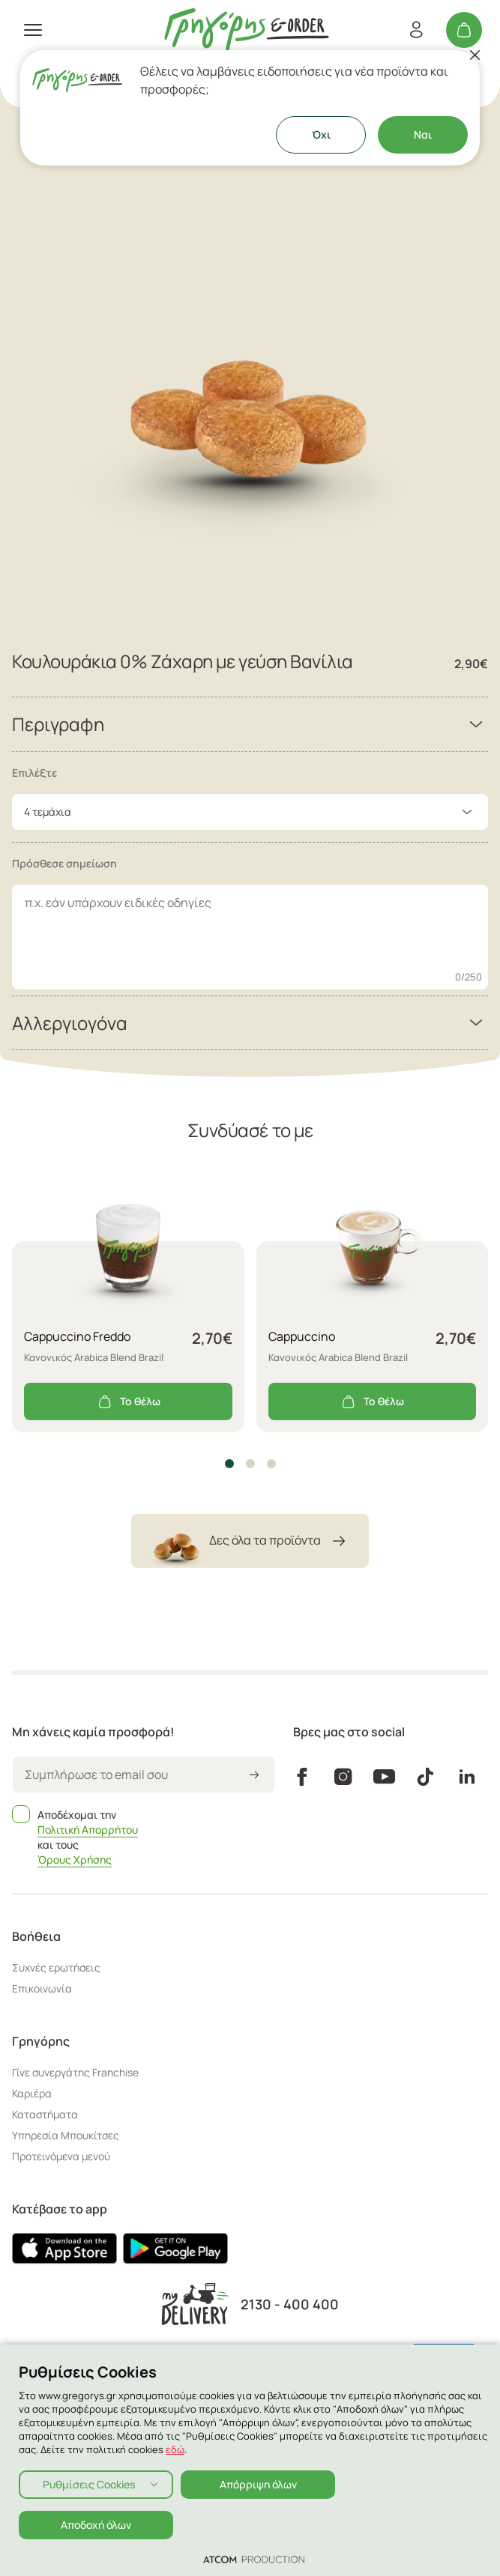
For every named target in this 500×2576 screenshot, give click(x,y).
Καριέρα (32, 2093)
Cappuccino (301, 1336)
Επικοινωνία (42, 1988)
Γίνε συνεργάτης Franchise (75, 2072)
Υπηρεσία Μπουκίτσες (65, 2135)
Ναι (423, 134)
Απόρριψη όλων (258, 2484)
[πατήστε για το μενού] (33, 30)
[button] (229, 1463)
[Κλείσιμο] (475, 54)
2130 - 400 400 (290, 2304)
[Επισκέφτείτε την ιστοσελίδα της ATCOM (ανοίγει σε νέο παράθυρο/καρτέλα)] (253, 2559)
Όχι (321, 134)
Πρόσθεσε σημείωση (64, 863)
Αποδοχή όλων (96, 2525)
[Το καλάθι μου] (464, 30)
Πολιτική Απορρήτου (87, 1829)
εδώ (175, 2449)
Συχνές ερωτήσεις (56, 1967)
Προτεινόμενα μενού (61, 2156)
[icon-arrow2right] (254, 1776)
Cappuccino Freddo (77, 1336)
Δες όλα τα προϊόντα (250, 1541)
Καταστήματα (45, 2114)
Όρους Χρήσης (74, 1859)
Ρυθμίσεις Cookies (89, 2484)
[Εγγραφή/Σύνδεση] (416, 30)
